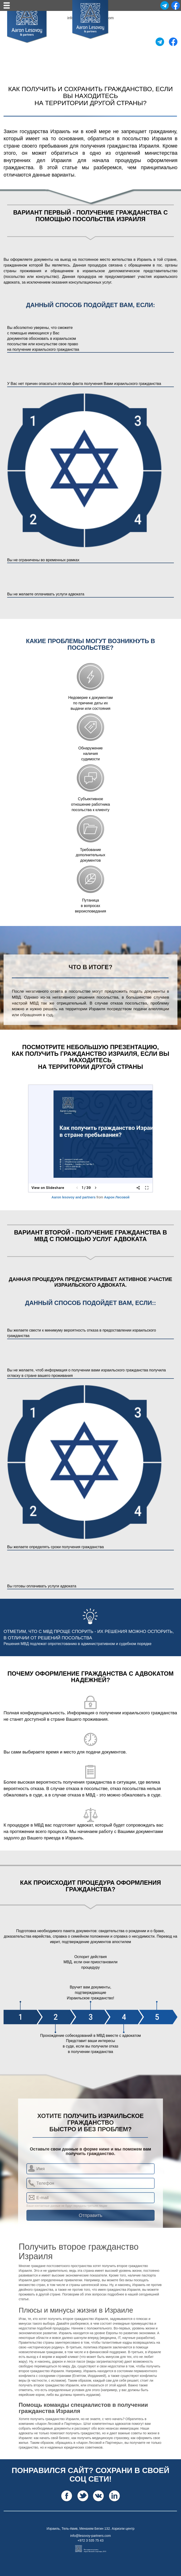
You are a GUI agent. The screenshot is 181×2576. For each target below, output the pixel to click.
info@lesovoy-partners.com (90, 2536)
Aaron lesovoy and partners (74, 1197)
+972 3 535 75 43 (90, 2540)
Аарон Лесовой (117, 1197)
